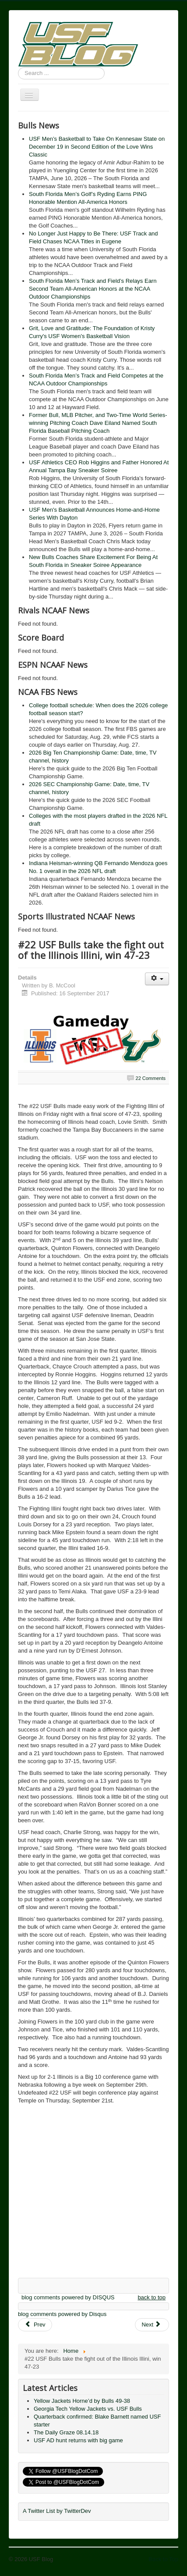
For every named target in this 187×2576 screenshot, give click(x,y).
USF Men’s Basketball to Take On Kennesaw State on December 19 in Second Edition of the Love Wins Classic (97, 146)
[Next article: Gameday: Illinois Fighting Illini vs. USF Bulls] (152, 2324)
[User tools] (157, 979)
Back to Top (163, 2559)
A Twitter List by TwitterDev (57, 2511)
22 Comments (151, 1078)
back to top (152, 2297)
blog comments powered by (67, 2297)
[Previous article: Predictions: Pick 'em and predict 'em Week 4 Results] (35, 2324)
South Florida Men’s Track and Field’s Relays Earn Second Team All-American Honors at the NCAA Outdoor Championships (92, 289)
